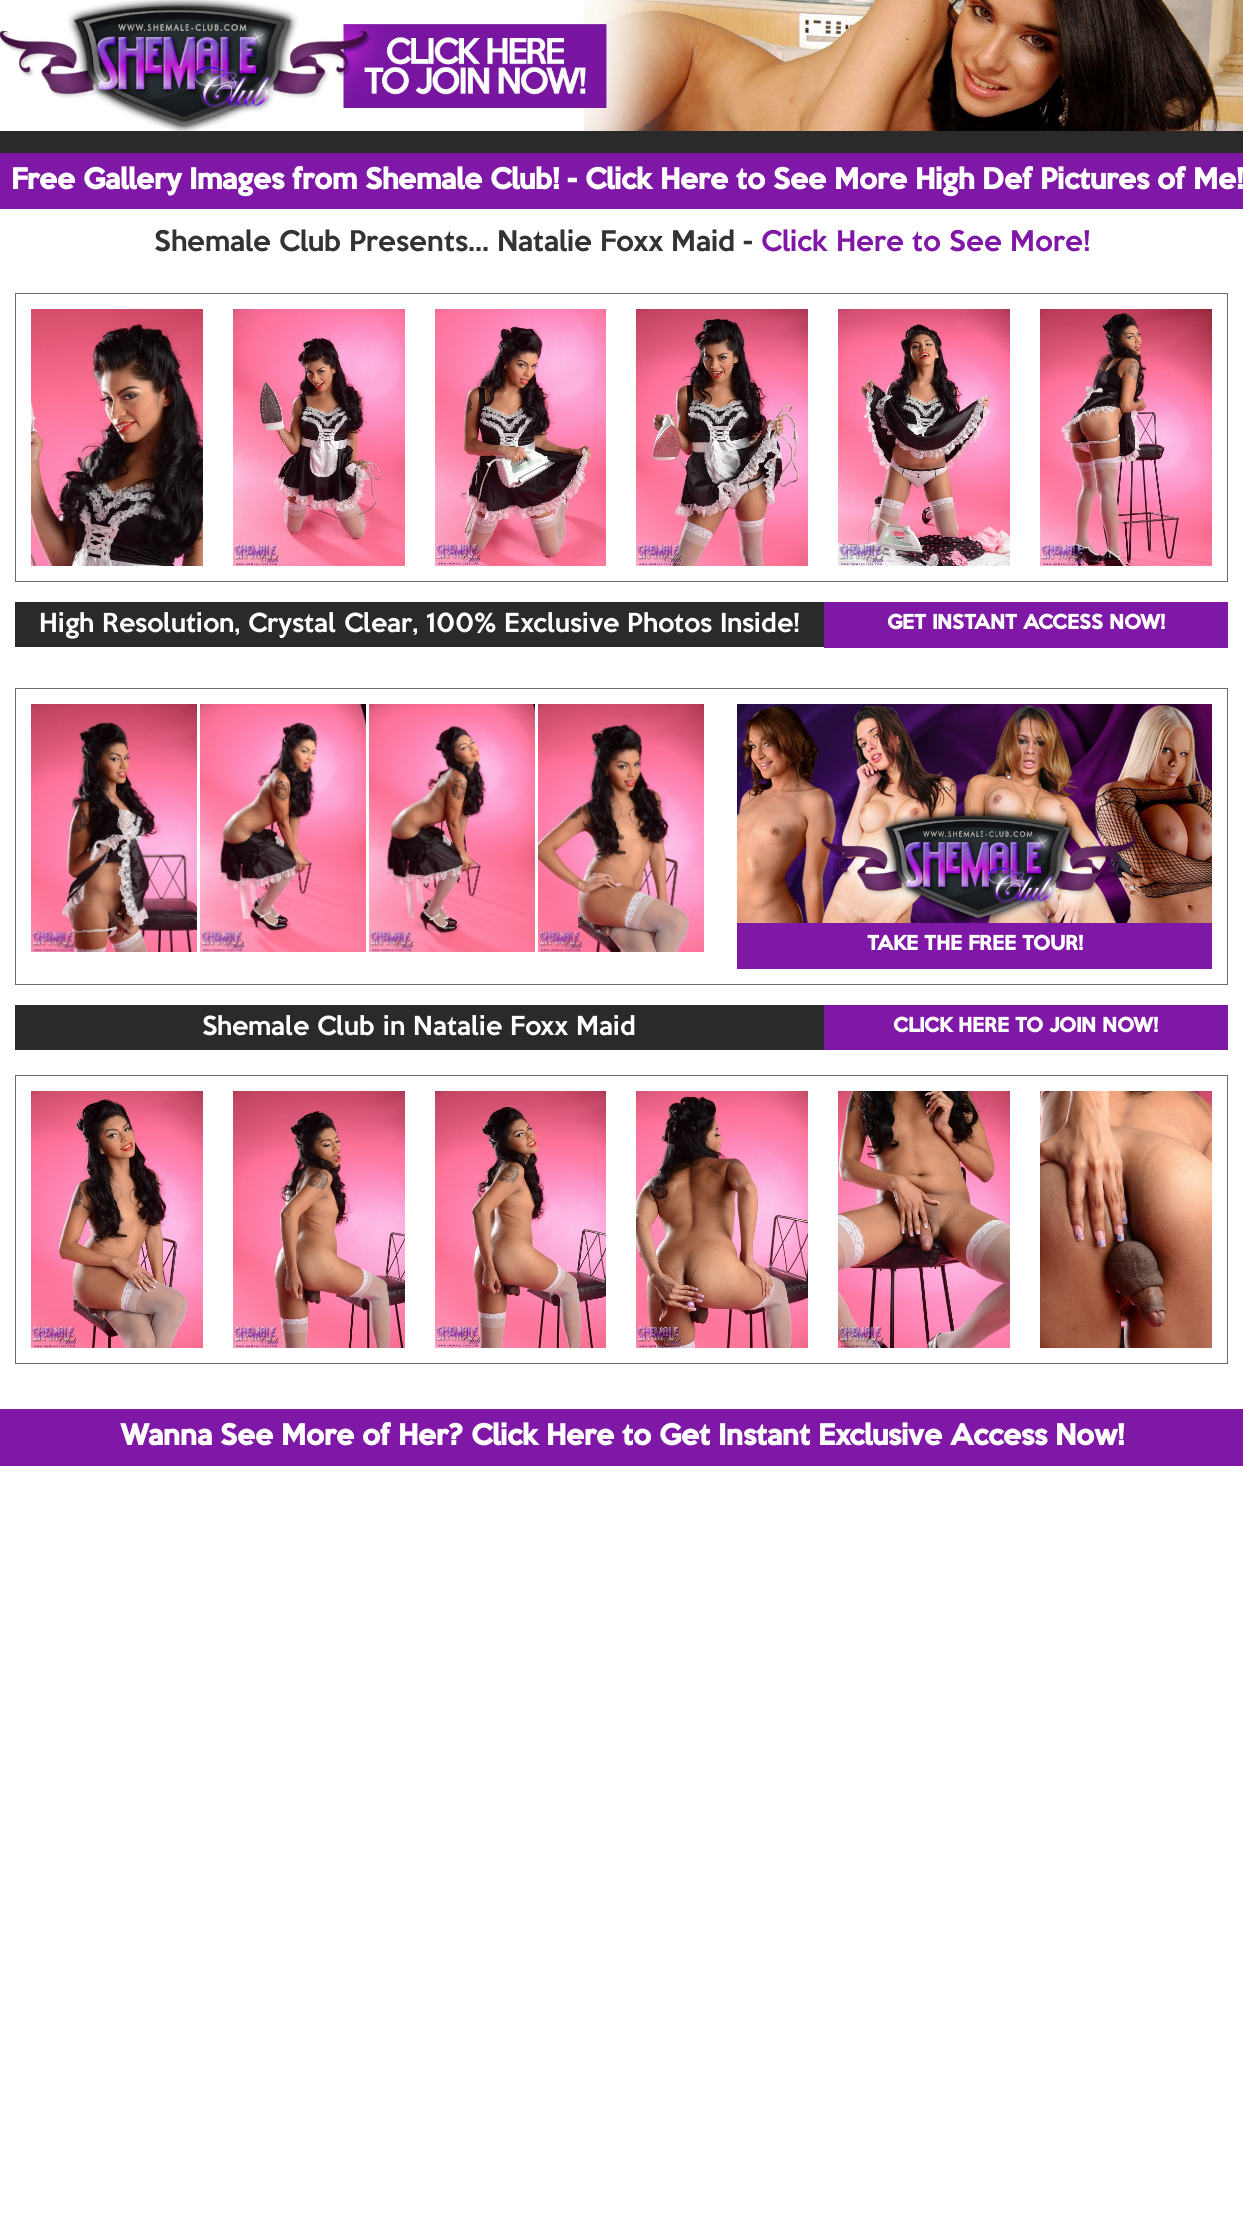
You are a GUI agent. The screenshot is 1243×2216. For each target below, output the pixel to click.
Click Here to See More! (925, 243)
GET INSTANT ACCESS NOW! (1026, 624)
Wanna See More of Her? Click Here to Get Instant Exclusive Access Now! (622, 1437)
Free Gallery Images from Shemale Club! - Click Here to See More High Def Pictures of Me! (627, 181)
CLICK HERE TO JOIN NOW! (1025, 1027)
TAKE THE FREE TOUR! (975, 945)
